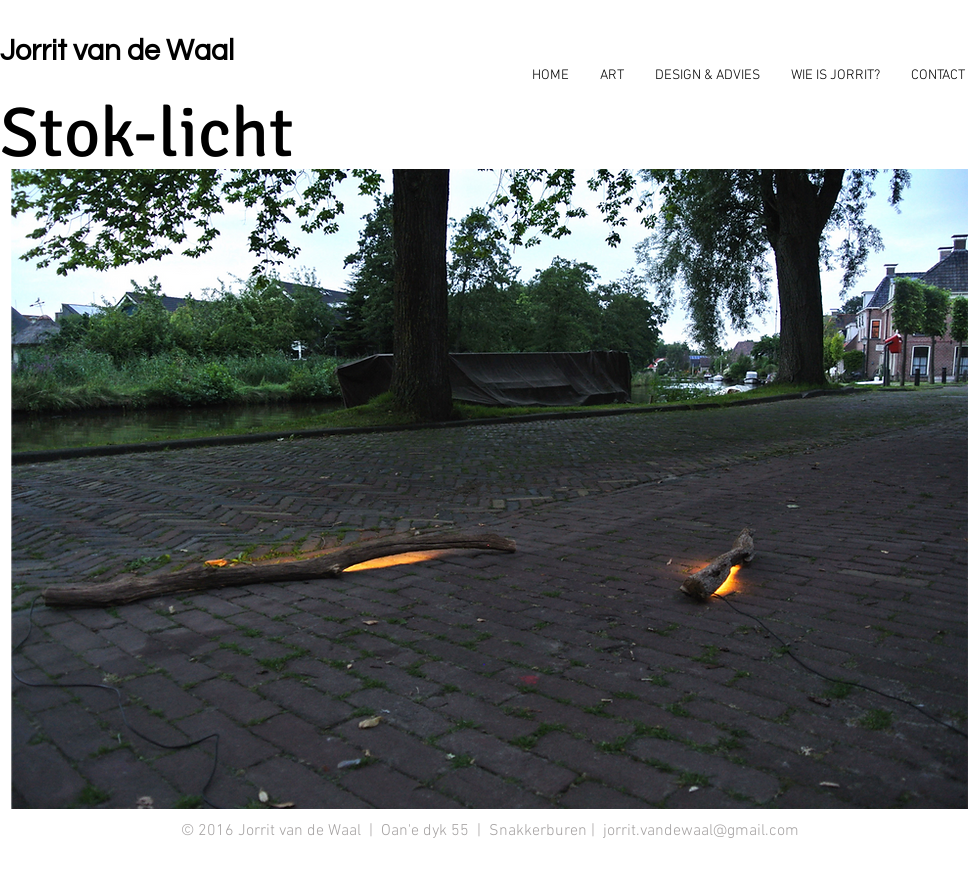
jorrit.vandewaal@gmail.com (701, 831)
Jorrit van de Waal (117, 51)
